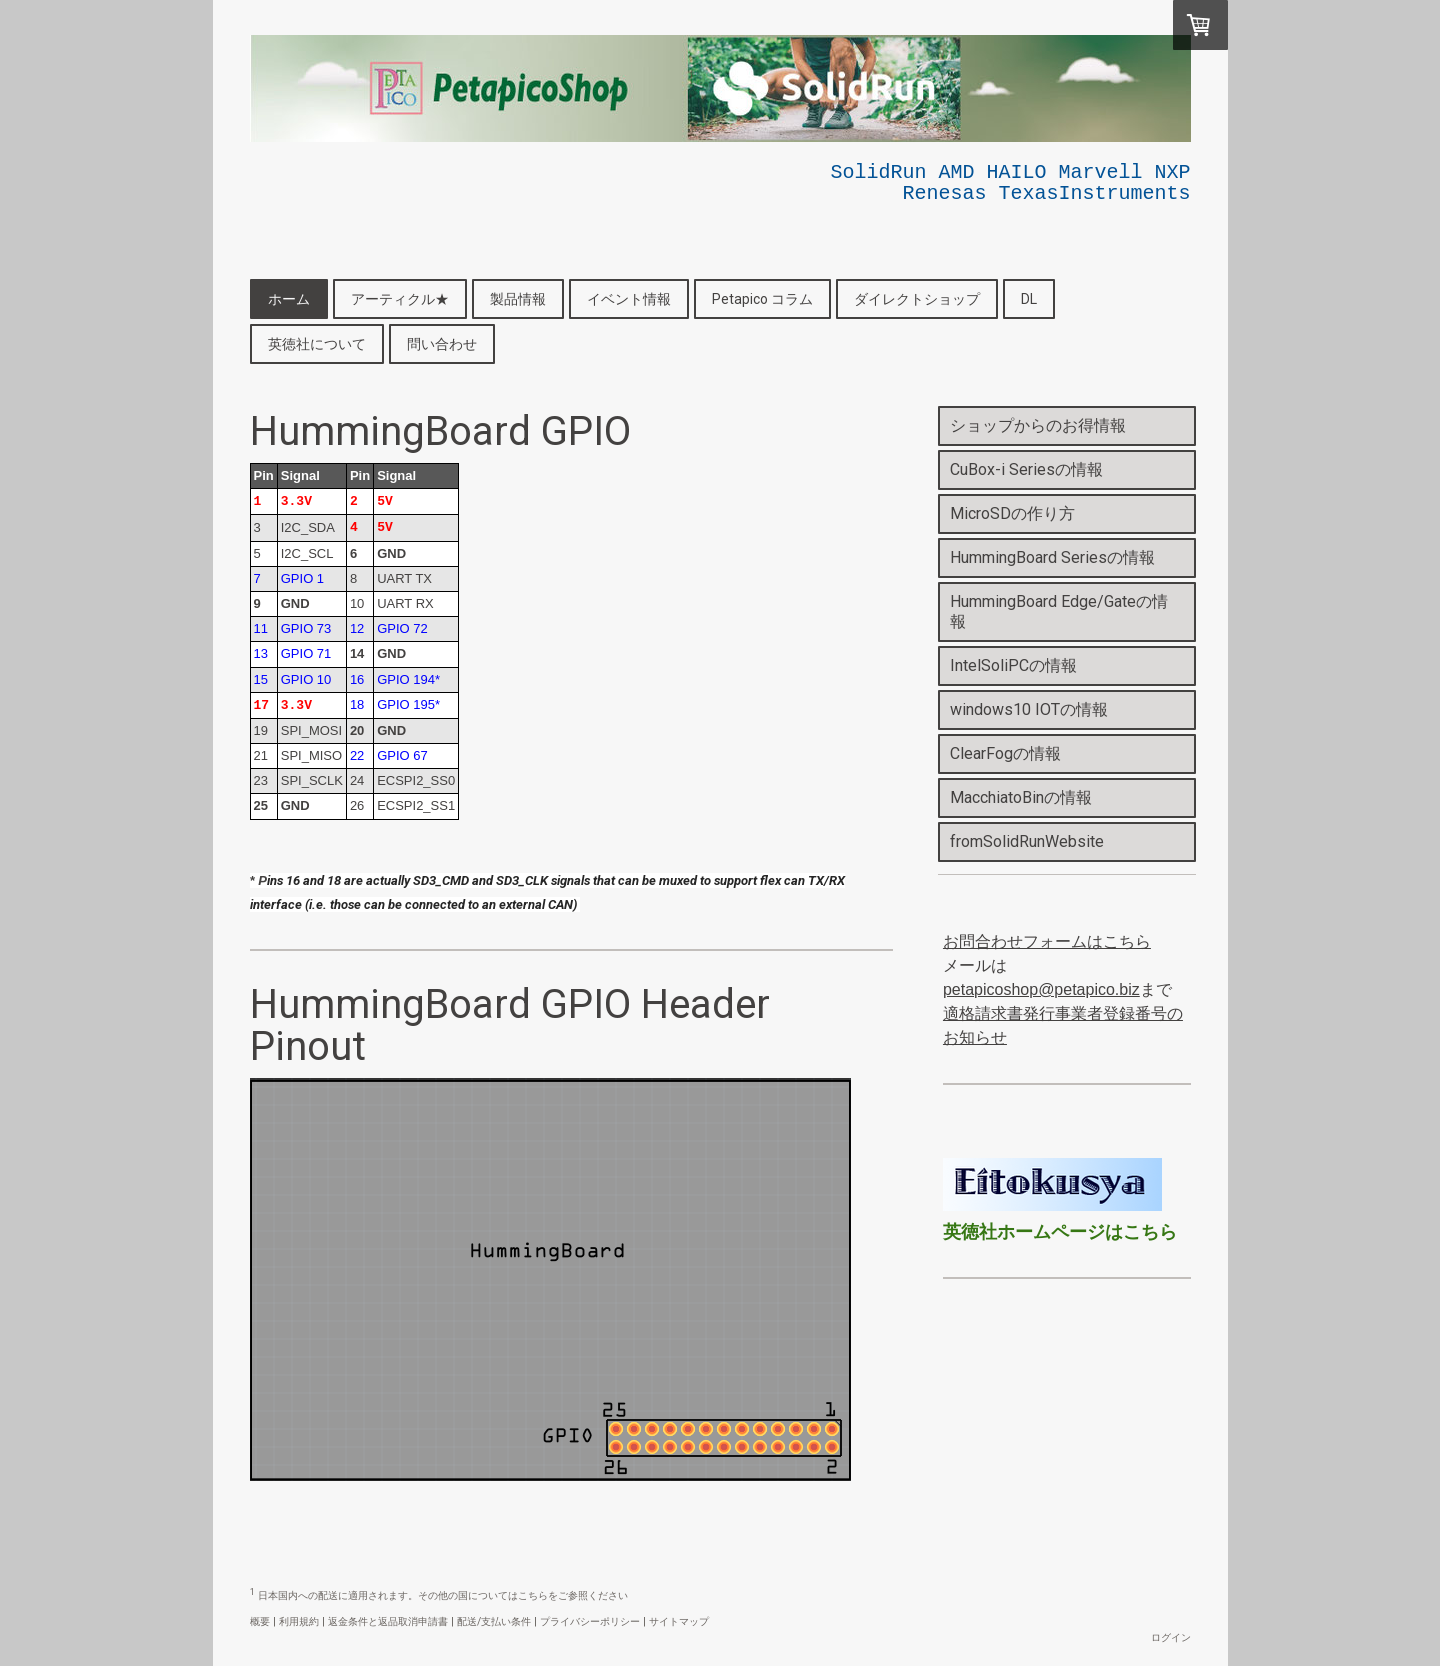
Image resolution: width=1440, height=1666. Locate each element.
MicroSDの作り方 (1012, 513)
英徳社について (317, 344)
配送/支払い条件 (494, 1621)
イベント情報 (629, 299)
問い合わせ (442, 344)
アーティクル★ (400, 299)
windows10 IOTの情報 (1029, 709)
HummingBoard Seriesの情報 (1052, 557)
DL (1029, 299)
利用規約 (299, 1621)
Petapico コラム (762, 299)
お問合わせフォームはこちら (1047, 941)
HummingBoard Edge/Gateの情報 (1059, 611)
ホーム (289, 299)
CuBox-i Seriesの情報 (1026, 469)
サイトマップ (679, 1621)
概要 (260, 1621)
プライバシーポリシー (590, 1621)
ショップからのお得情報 (1038, 425)
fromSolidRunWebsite (1027, 841)
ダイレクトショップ (917, 299)
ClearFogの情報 (1005, 753)
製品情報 (518, 299)
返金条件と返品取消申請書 (388, 1621)
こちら (533, 1595)
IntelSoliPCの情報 (1013, 665)
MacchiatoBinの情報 (1021, 797)
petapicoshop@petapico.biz (1041, 989)
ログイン (1171, 1637)
